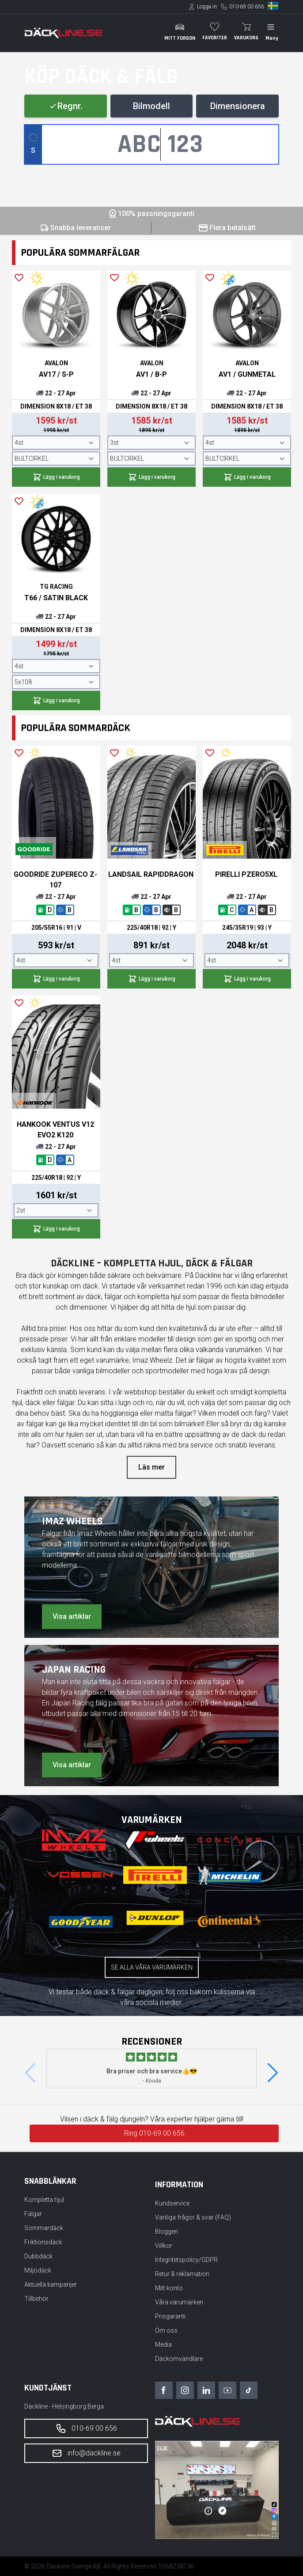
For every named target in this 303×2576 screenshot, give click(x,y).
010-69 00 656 (246, 7)
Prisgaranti (170, 2316)
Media (163, 2344)
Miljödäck (37, 2270)
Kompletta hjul (44, 2199)
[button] (273, 2073)
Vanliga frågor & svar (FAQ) (193, 2217)
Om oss (166, 2330)
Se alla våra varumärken (152, 1967)
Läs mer (151, 1467)
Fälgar (33, 2213)
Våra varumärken (179, 2302)
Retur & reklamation (182, 2273)
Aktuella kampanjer (50, 2284)
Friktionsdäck (43, 2242)
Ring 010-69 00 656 (154, 2133)
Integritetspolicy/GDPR (186, 2259)
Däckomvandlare (179, 2358)
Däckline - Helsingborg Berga (64, 2406)
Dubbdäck (38, 2256)
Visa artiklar (72, 1616)
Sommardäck (43, 2227)
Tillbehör (36, 2298)
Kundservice (172, 2203)
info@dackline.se (86, 2453)
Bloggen (166, 2231)
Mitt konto (169, 2288)
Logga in (207, 7)
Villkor (163, 2245)
